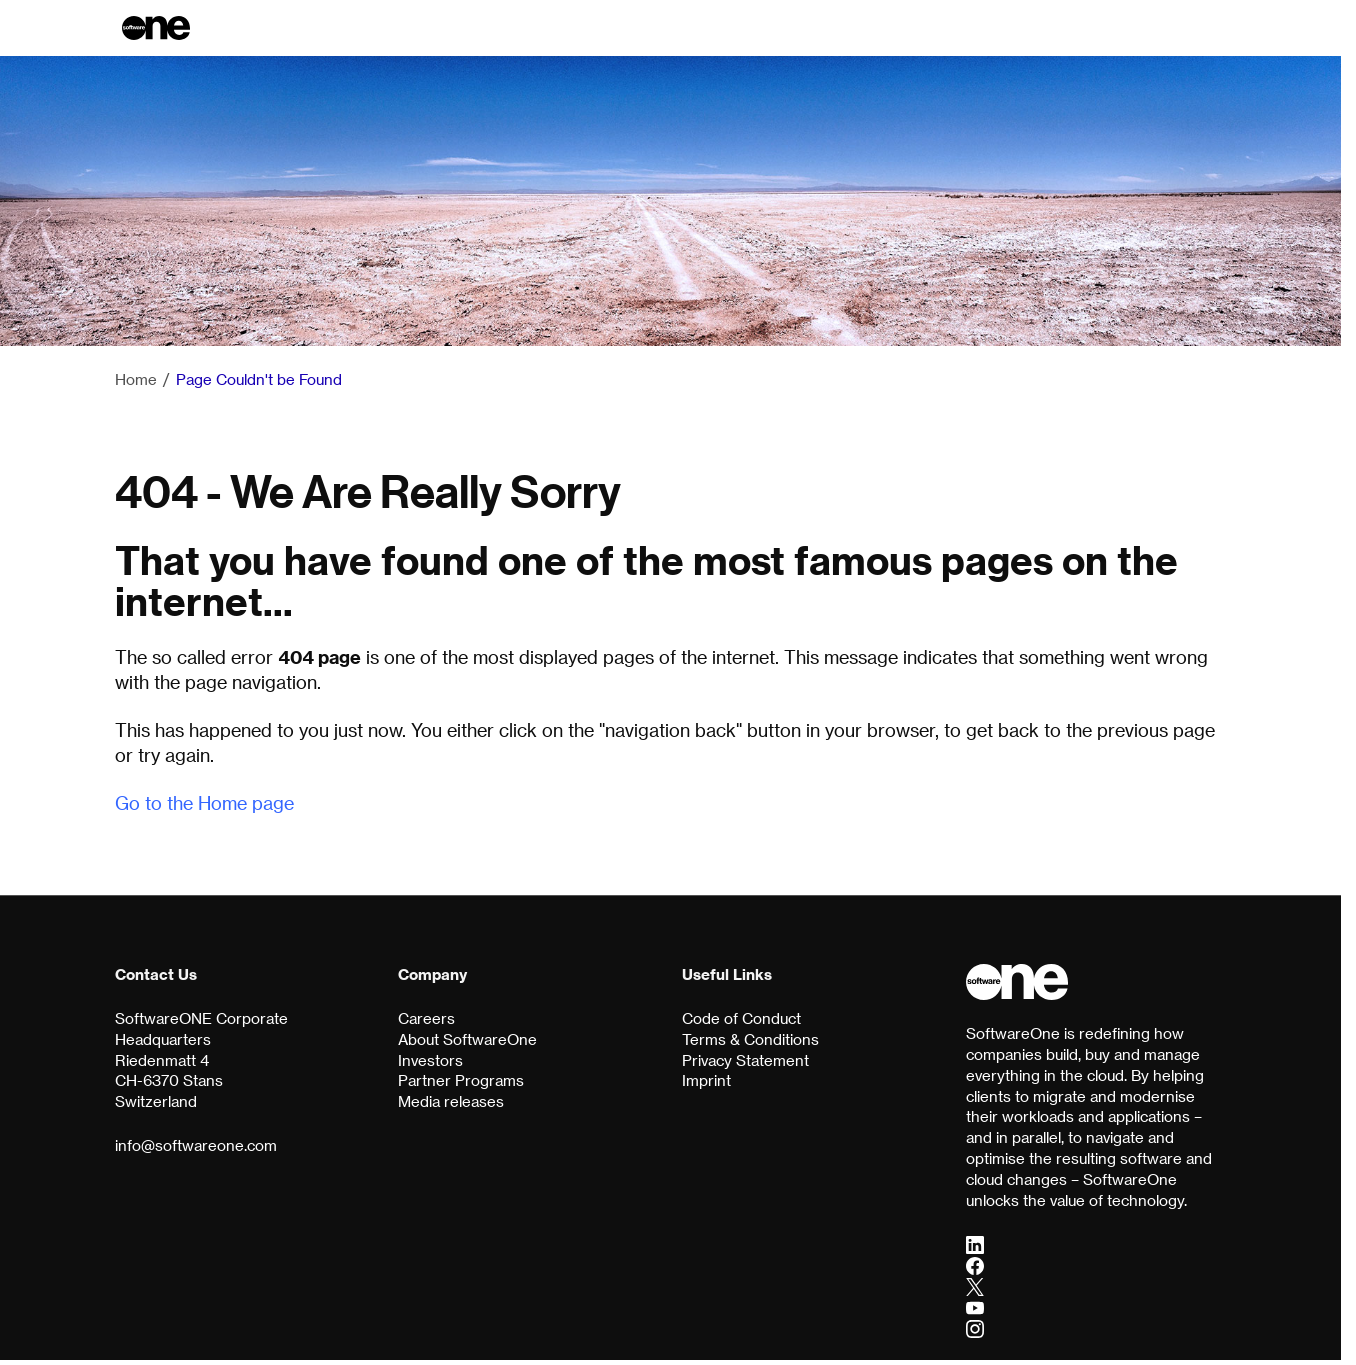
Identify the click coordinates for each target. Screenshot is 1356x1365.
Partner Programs (461, 1080)
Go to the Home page (204, 802)
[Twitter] (975, 1286)
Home (136, 379)
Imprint (706, 1080)
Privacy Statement (745, 1060)
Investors (430, 1060)
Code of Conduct (741, 1018)
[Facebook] (975, 1265)
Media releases (451, 1101)
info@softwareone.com (196, 1145)
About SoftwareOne (467, 1039)
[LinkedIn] (975, 1244)
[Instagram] (975, 1328)
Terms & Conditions (750, 1039)
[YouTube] (975, 1307)
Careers (426, 1018)
